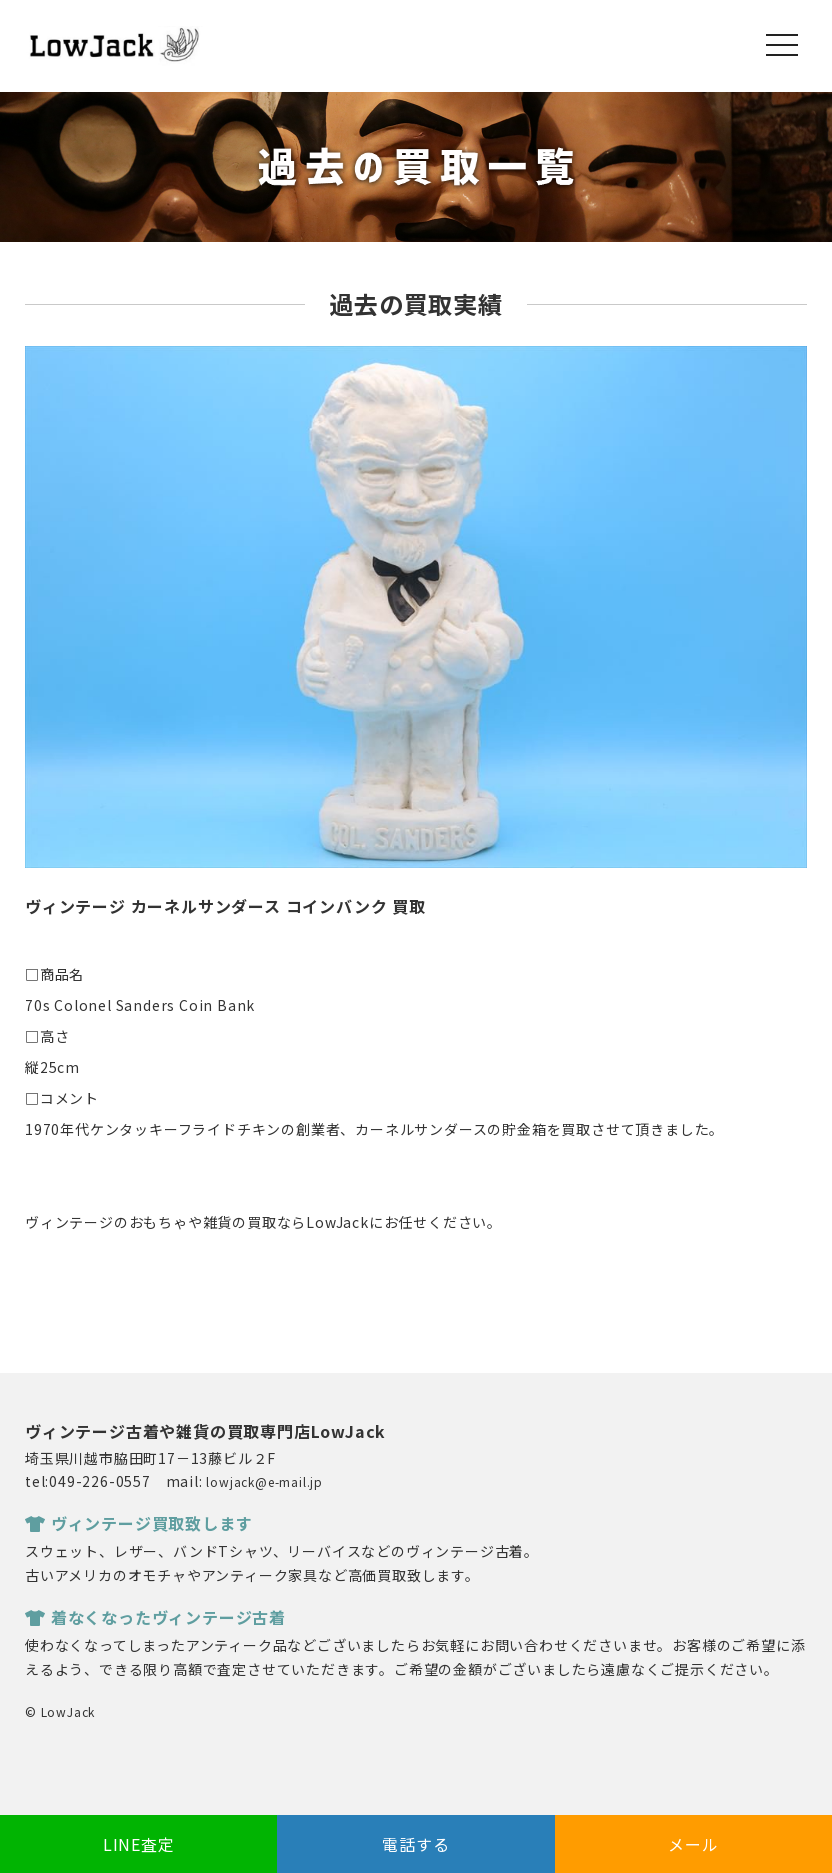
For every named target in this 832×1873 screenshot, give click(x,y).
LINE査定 (139, 1844)
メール (693, 1844)
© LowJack (60, 1711)
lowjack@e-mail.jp (264, 1481)
